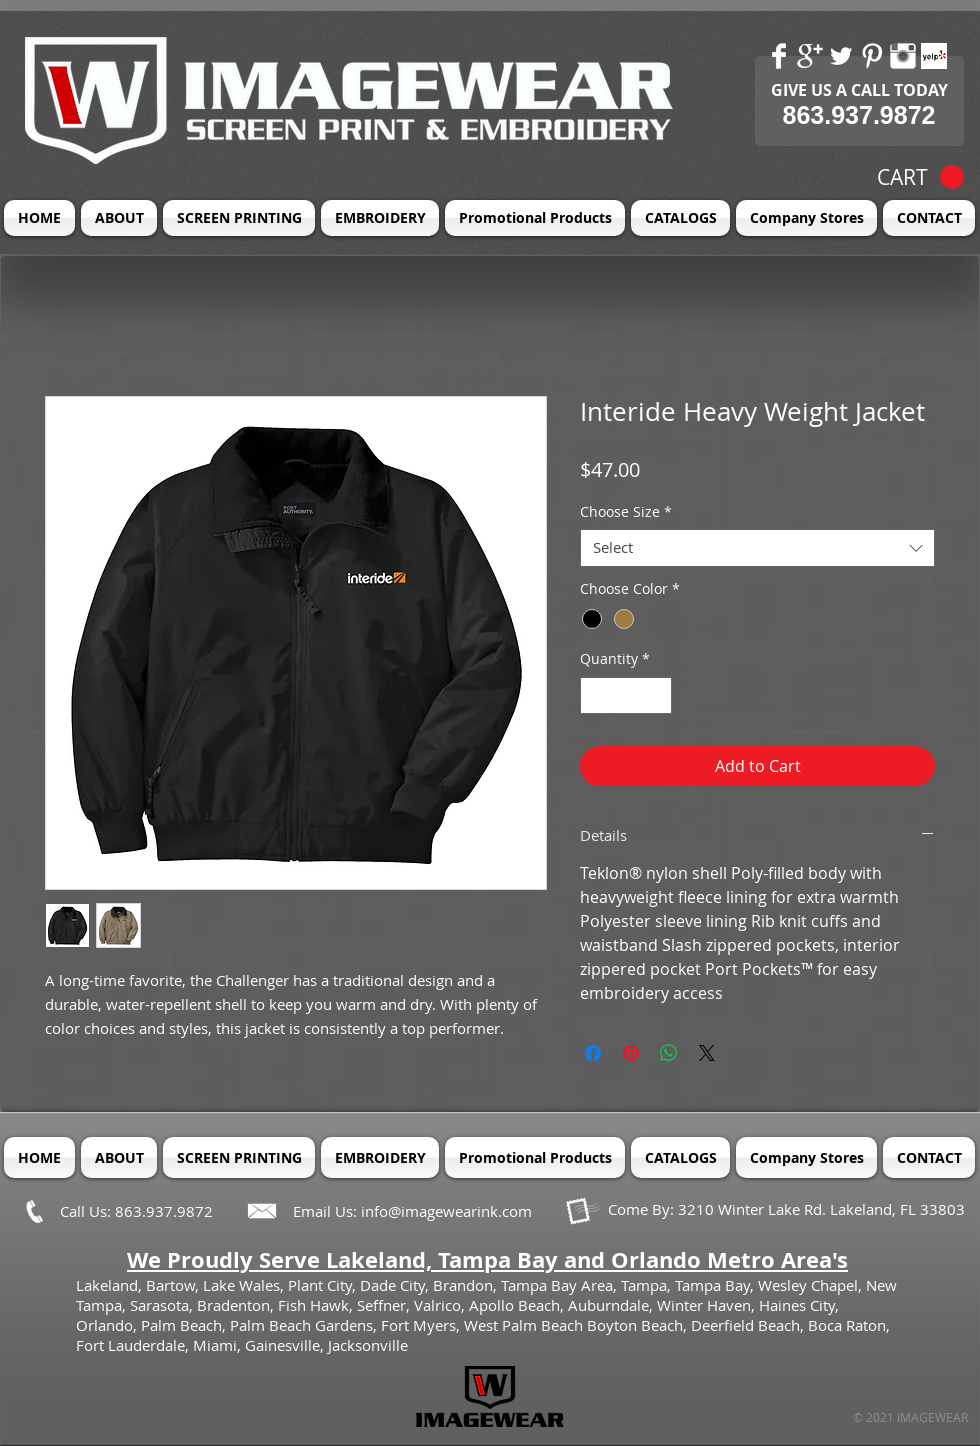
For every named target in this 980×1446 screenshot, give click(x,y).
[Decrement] (595, 695)
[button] (920, 177)
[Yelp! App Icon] (934, 56)
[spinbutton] (626, 695)
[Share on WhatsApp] (669, 1053)
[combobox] (757, 548)
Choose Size (626, 512)
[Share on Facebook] (593, 1053)
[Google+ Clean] (810, 56)
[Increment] (656, 695)
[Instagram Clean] (903, 56)
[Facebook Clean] (779, 56)
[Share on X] (707, 1053)
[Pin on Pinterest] (631, 1053)
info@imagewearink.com (446, 1211)
